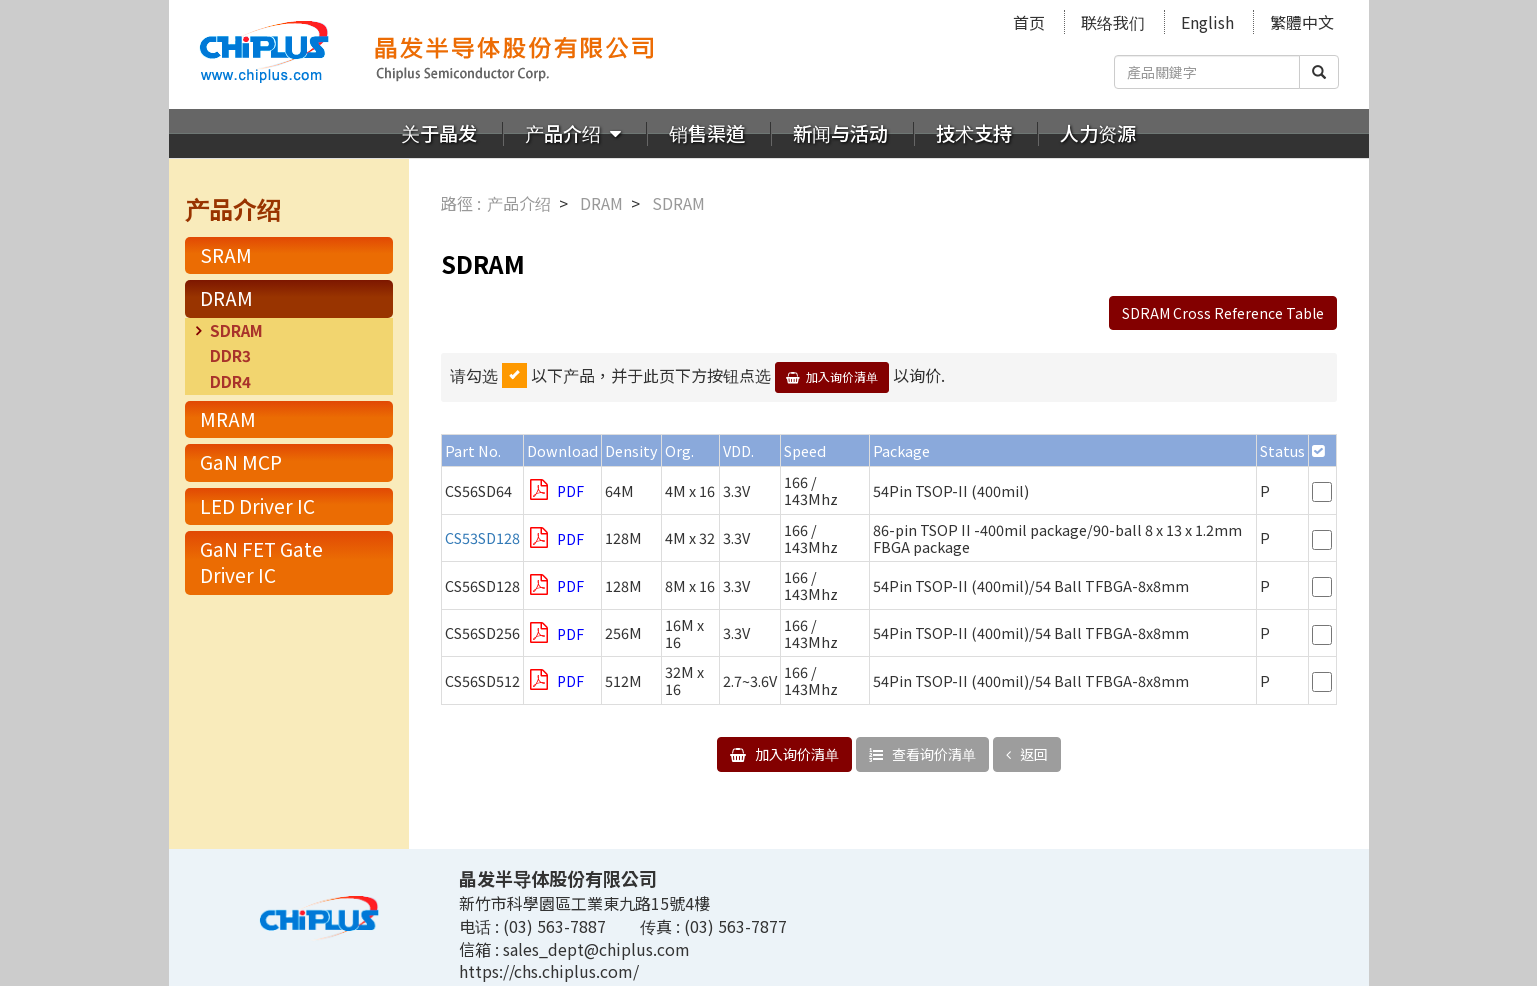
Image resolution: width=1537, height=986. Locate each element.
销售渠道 (707, 133)
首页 (1029, 22)
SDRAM (236, 330)
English (1207, 22)
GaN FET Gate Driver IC (261, 562)
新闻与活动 (840, 133)
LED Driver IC (257, 506)
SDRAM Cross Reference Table (1223, 313)
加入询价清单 (842, 376)
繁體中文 (1302, 22)
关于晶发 (439, 133)
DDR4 (230, 381)
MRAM (228, 419)
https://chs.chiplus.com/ (549, 971)
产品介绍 (565, 133)
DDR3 (230, 355)
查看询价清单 (932, 754)
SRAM (226, 255)
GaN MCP (241, 462)
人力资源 (1098, 133)
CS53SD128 (482, 537)
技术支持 (974, 133)
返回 (1032, 754)
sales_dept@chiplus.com (596, 949)
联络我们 (1113, 22)
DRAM (226, 298)
